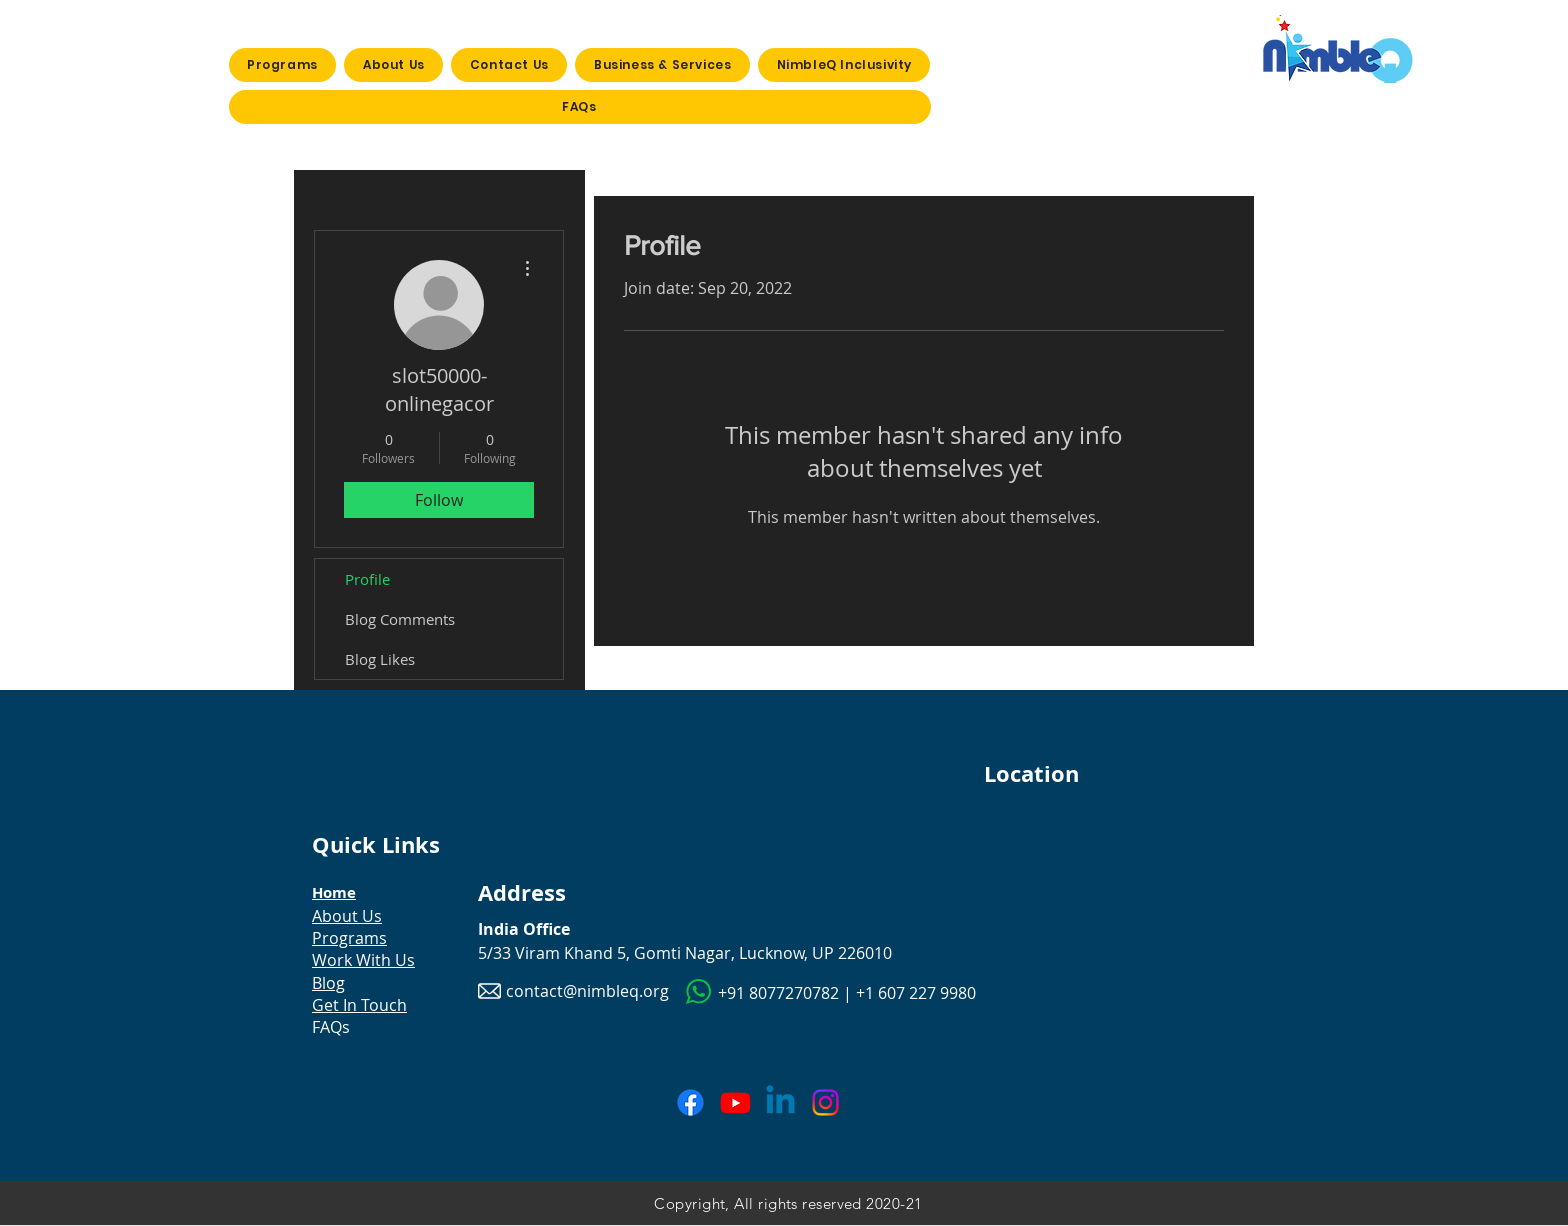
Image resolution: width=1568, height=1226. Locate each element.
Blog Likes (380, 659)
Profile (367, 579)
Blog (328, 983)
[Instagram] (825, 1102)
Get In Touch (359, 1005)
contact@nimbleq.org (587, 991)
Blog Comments (400, 619)
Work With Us (363, 960)
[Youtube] (735, 1102)
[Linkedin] (780, 1102)
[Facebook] (690, 1102)
